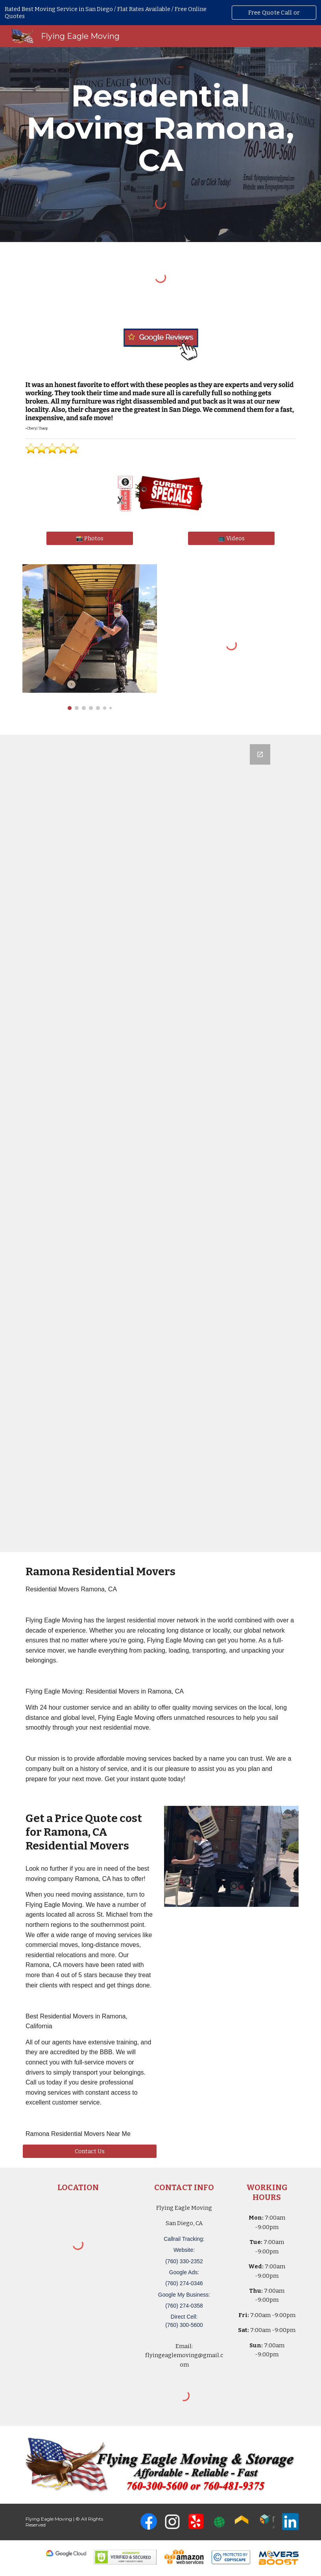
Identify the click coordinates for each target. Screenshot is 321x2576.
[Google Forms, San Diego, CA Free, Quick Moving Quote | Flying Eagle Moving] (160, 1143)
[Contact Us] (90, 2151)
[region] (160, 12)
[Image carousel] (89, 637)
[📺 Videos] (231, 538)
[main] (160, 128)
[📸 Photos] (89, 538)
